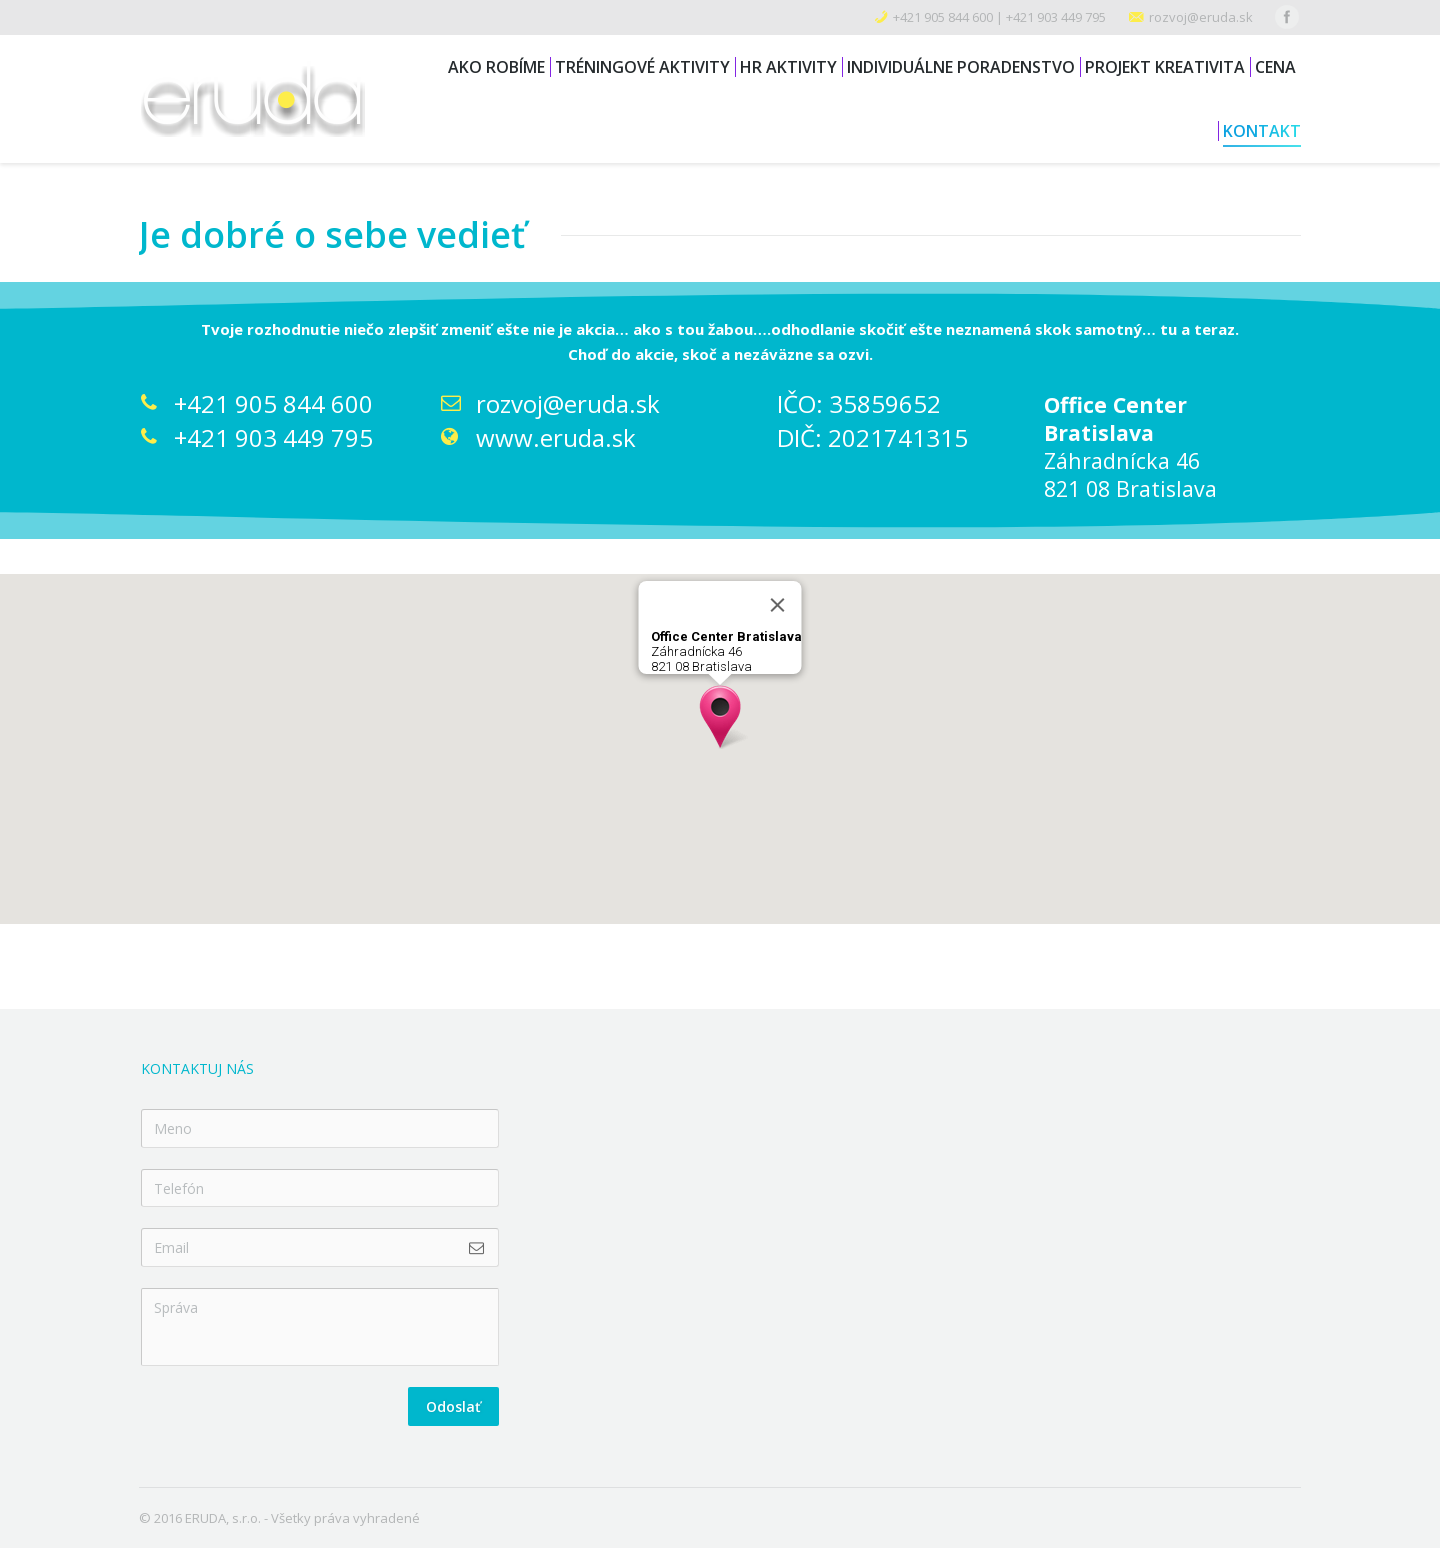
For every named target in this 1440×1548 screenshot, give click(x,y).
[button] (720, 717)
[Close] (778, 605)
